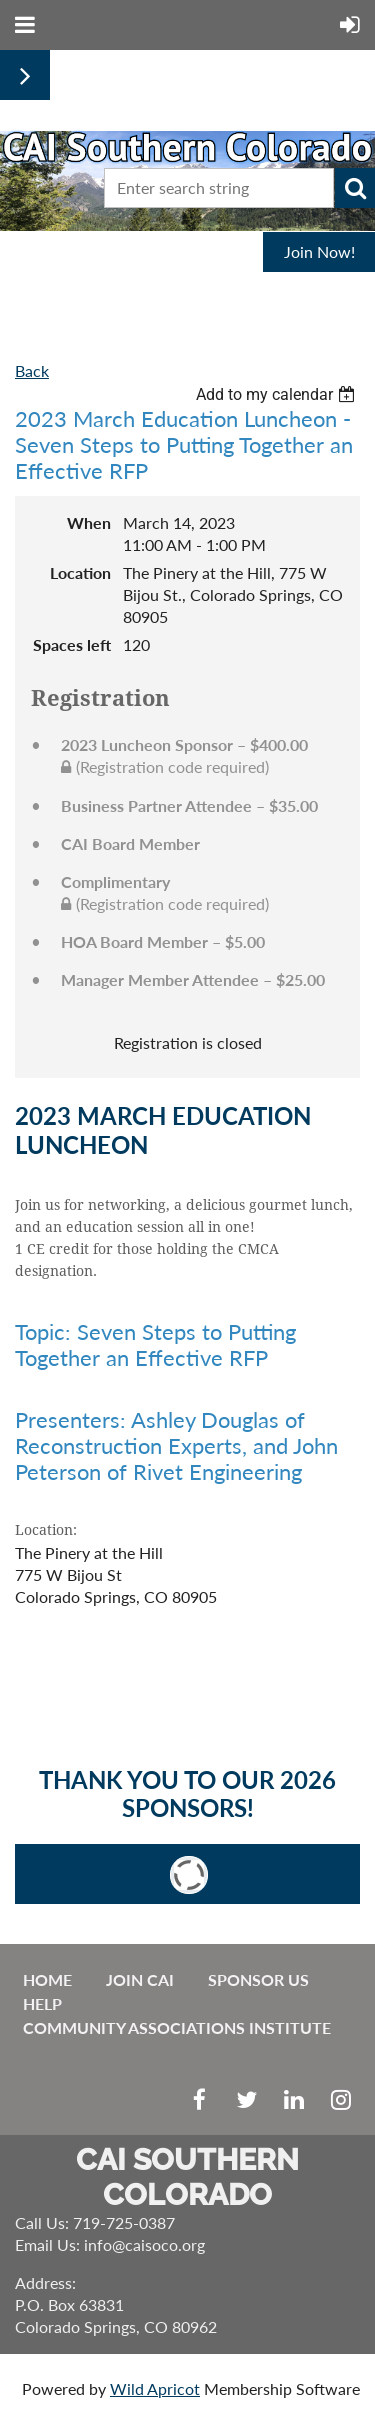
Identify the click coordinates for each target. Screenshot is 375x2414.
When (89, 522)
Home (47, 1979)
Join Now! (319, 251)
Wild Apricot (155, 2388)
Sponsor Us (258, 1979)
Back (32, 370)
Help (42, 2003)
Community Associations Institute (177, 2027)
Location (80, 572)
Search (355, 188)
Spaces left (72, 644)
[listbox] (278, 394)
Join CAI (140, 1979)
